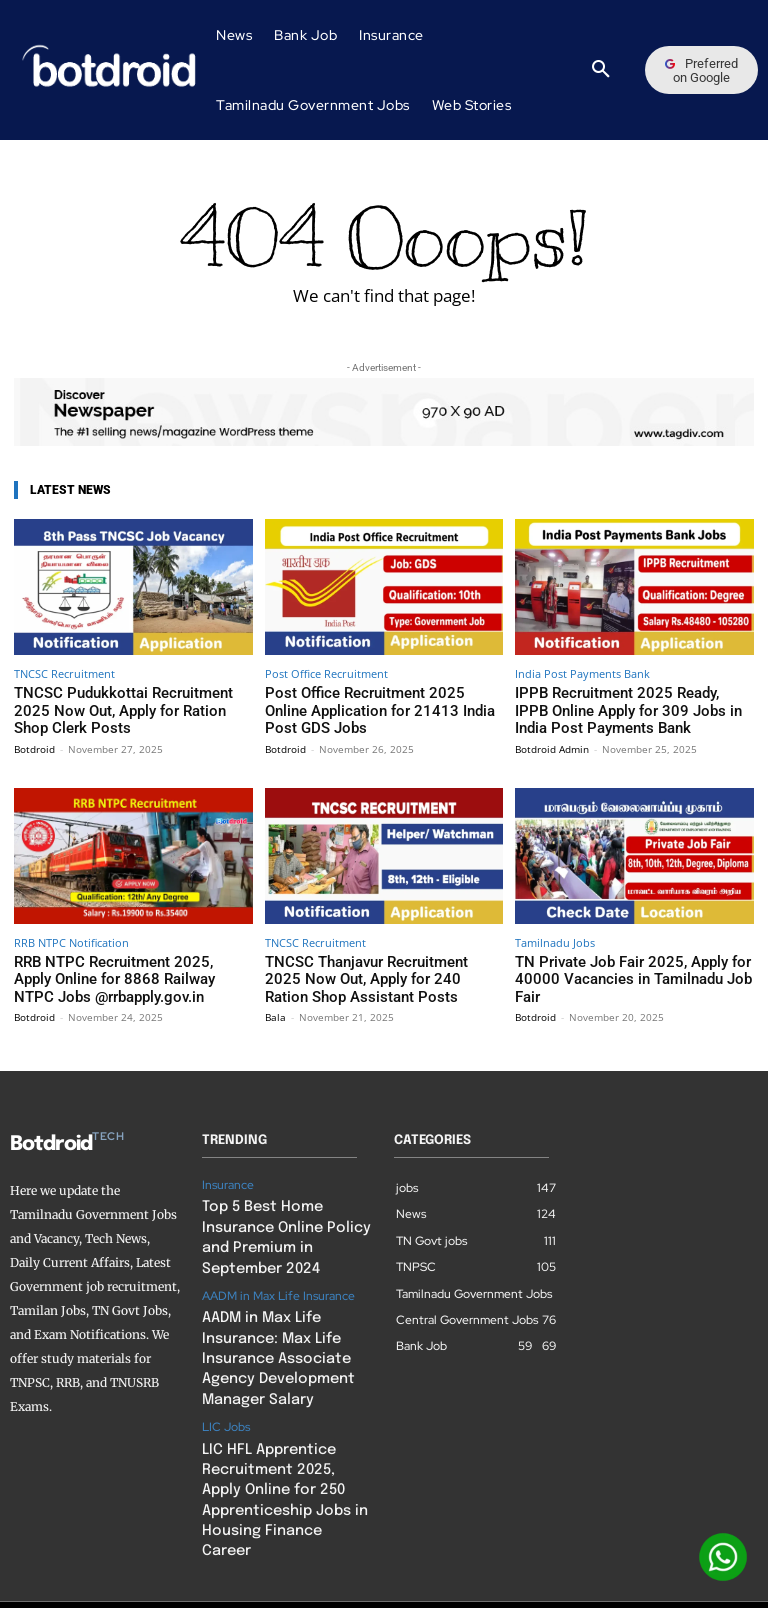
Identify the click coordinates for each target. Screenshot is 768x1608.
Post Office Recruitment (326, 673)
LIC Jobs (226, 1396)
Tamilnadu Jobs (555, 936)
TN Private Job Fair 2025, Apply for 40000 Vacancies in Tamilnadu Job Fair (633, 963)
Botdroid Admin (552, 743)
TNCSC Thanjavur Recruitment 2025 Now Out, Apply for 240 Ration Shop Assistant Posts (382, 971)
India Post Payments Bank (582, 673)
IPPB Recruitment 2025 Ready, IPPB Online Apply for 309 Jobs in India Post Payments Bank (624, 708)
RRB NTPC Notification (71, 936)
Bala (275, 1006)
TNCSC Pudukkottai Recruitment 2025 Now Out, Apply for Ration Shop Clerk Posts (122, 708)
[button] (601, 70)
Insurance (228, 1174)
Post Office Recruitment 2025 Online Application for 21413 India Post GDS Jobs (370, 708)
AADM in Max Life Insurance (278, 1276)
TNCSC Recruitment (64, 673)
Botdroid (34, 743)
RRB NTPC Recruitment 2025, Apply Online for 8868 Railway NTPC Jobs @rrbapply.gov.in (115, 971)
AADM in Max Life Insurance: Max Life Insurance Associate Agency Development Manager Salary (269, 1333)
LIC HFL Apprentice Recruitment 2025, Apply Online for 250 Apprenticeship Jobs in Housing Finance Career (280, 1454)
